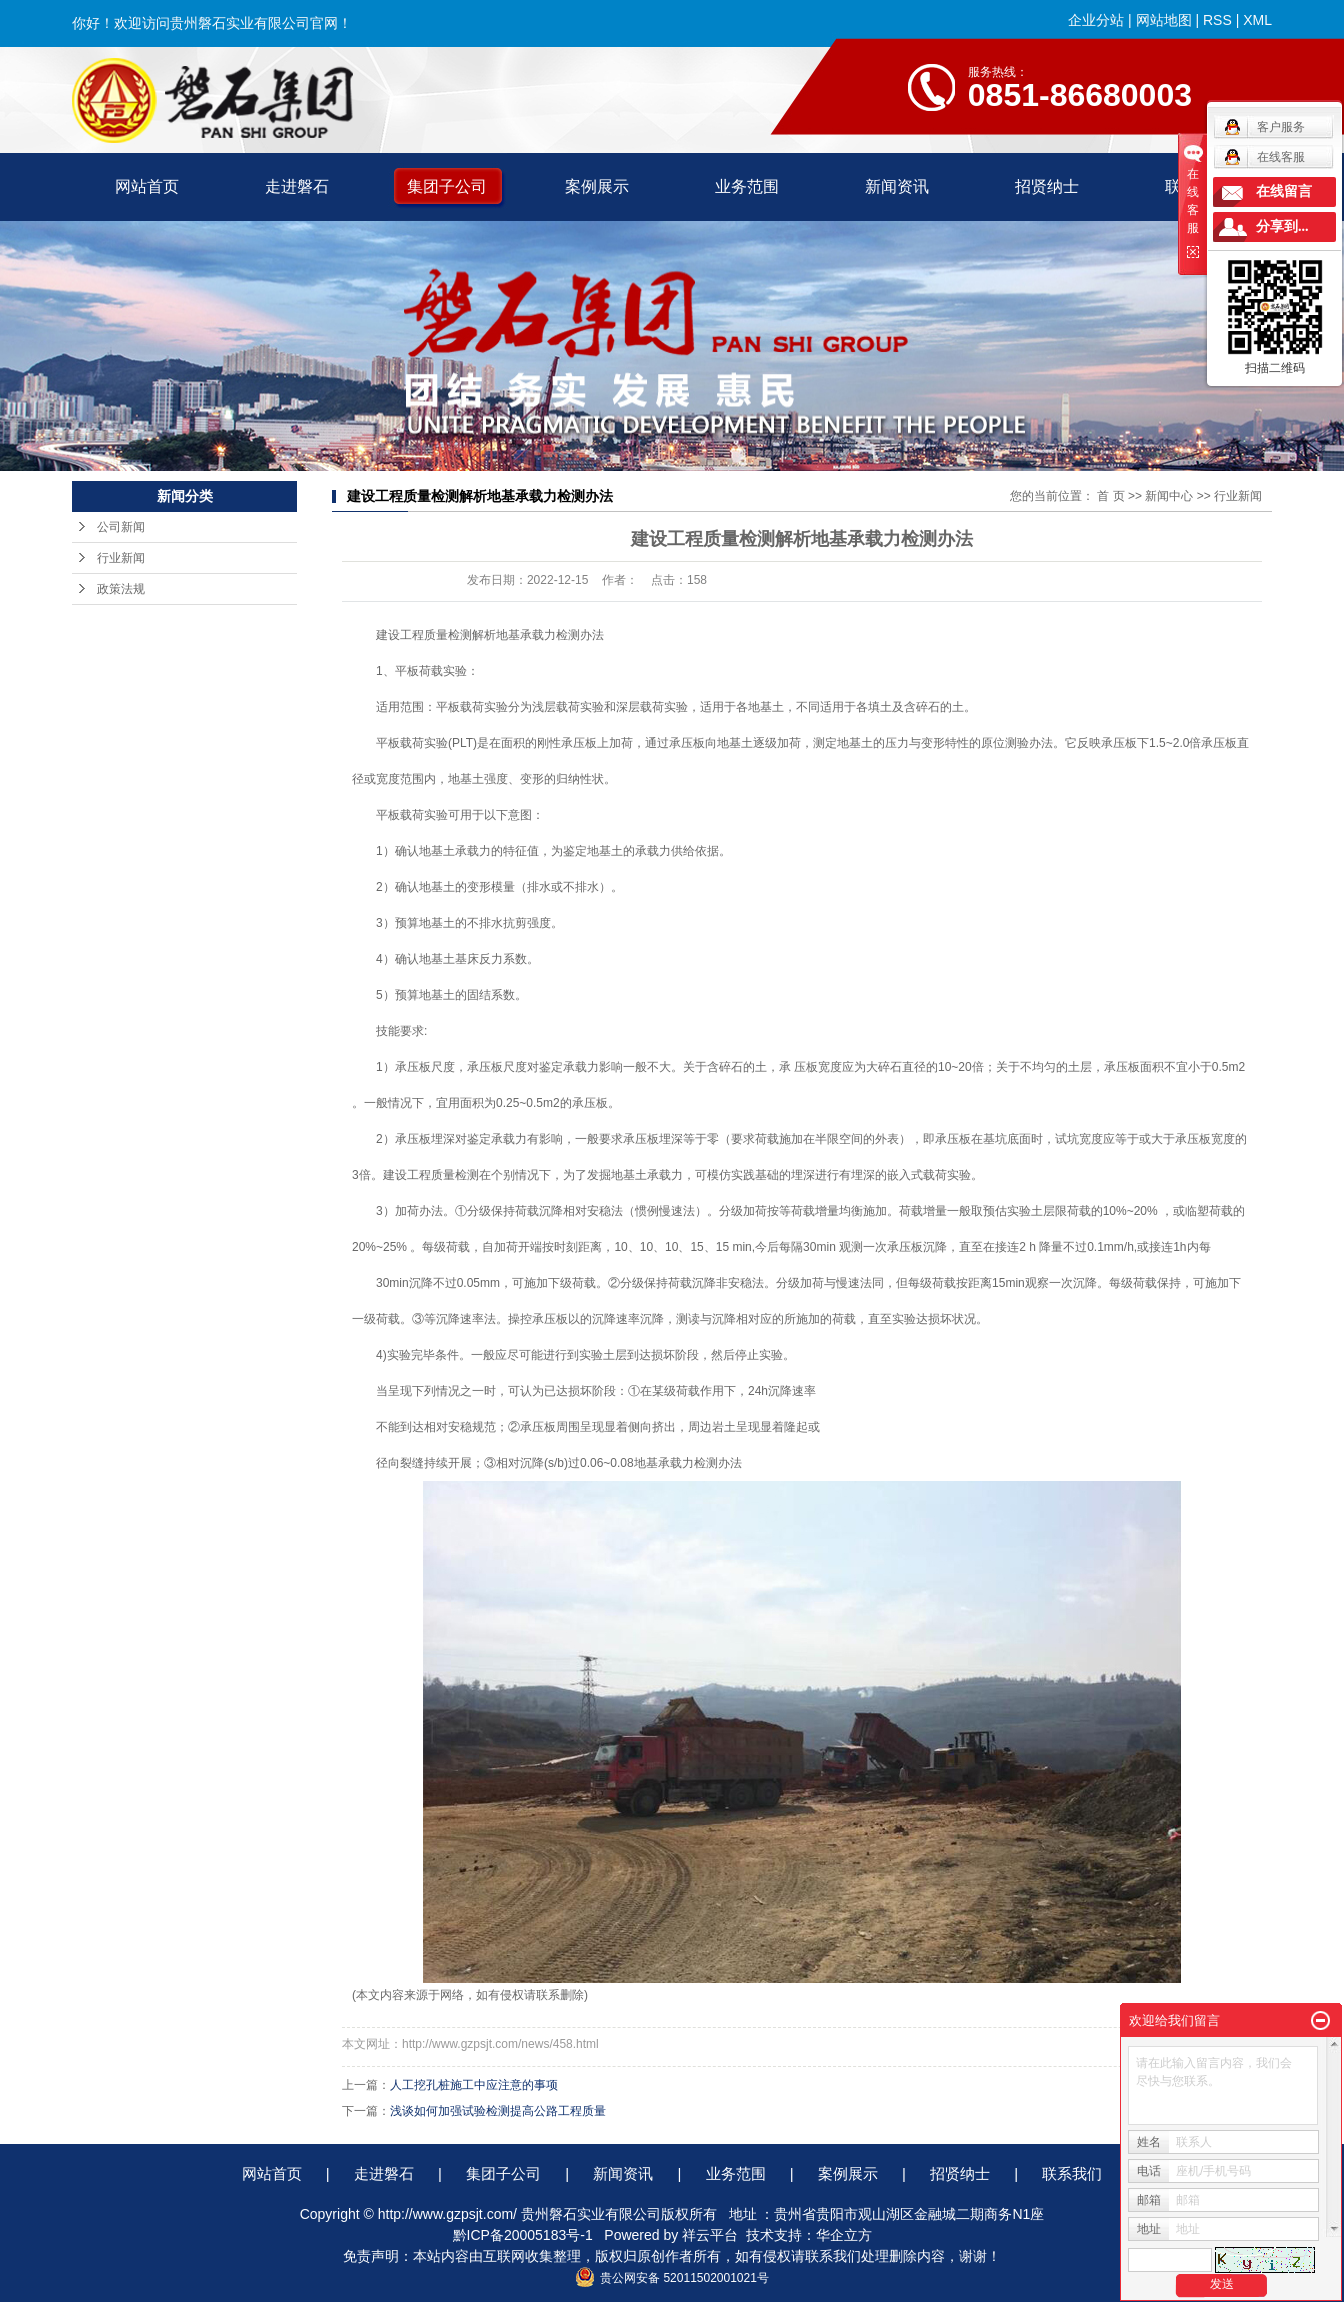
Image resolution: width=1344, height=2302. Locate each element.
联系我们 (1072, 2173)
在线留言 (1284, 191)
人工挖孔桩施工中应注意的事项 (474, 2085)
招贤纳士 (1047, 186)
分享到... (1282, 226)
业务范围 (747, 186)
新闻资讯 (897, 186)
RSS (1217, 20)
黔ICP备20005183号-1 (523, 2235)
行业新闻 (121, 558)
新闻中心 (1169, 496)
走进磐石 (297, 186)
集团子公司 (447, 186)
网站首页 (147, 186)
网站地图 (1164, 20)
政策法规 (121, 589)
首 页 (1110, 496)
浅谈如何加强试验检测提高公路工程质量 (498, 2111)
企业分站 (1096, 20)
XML (1257, 20)
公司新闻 (121, 527)
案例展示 (597, 186)
